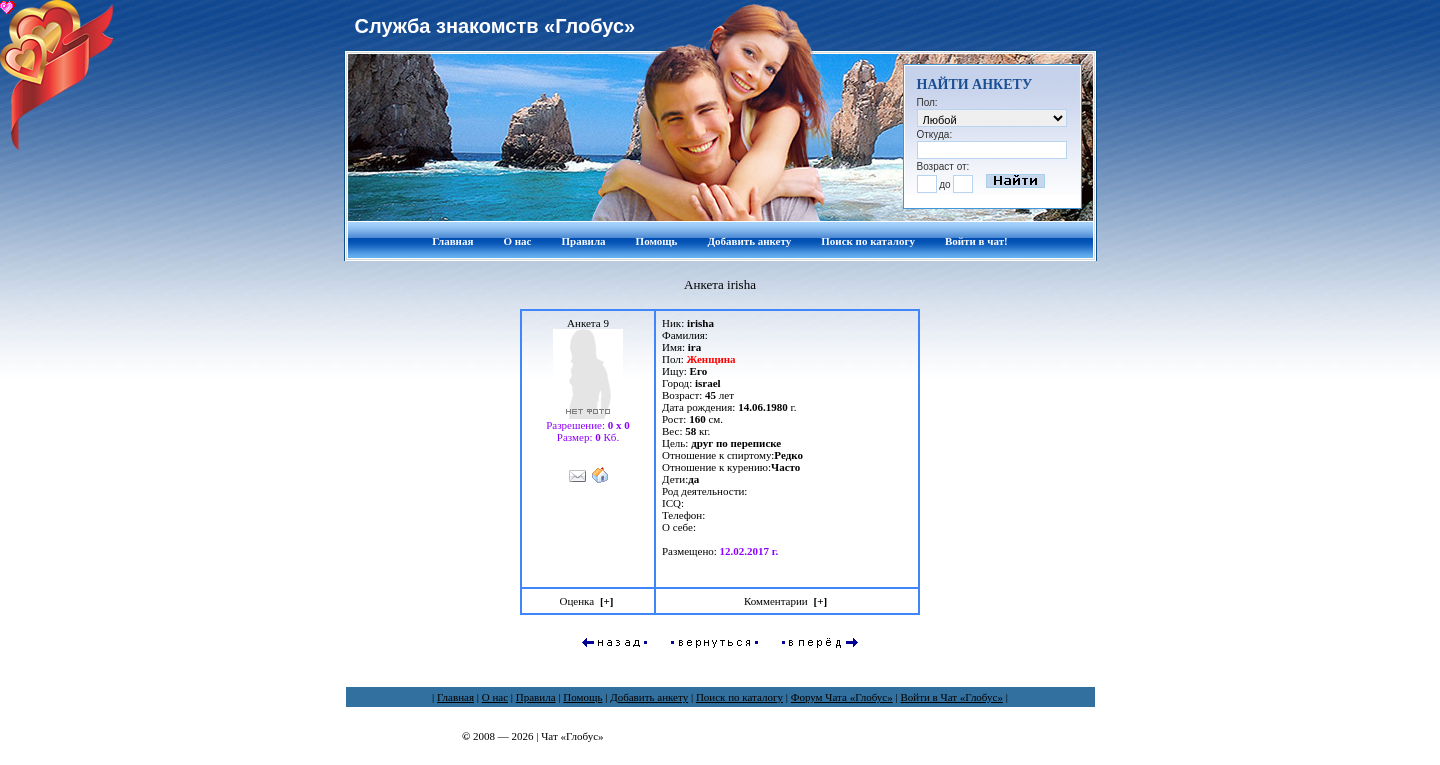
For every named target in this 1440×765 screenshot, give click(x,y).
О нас (517, 241)
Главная (452, 241)
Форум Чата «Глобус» (842, 697)
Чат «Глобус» (572, 736)
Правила (583, 241)
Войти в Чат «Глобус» (951, 697)
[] (607, 601)
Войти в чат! (976, 241)
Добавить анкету (749, 241)
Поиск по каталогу (868, 241)
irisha (700, 323)
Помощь (657, 241)
